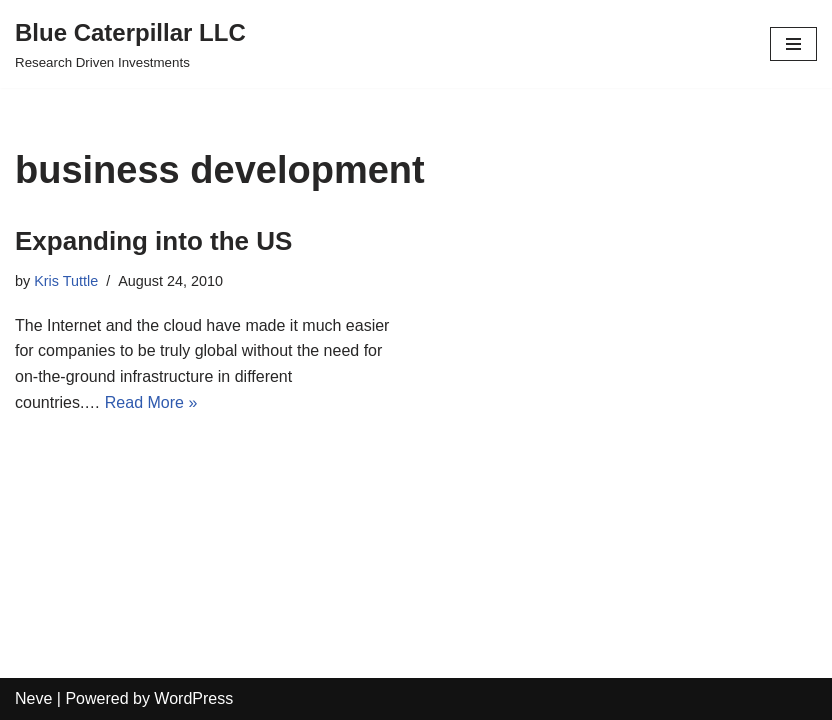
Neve (33, 698)
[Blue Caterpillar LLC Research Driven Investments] (130, 44)
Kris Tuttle (66, 281)
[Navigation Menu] (793, 44)
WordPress (193, 698)
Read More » (151, 402)
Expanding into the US (153, 241)
